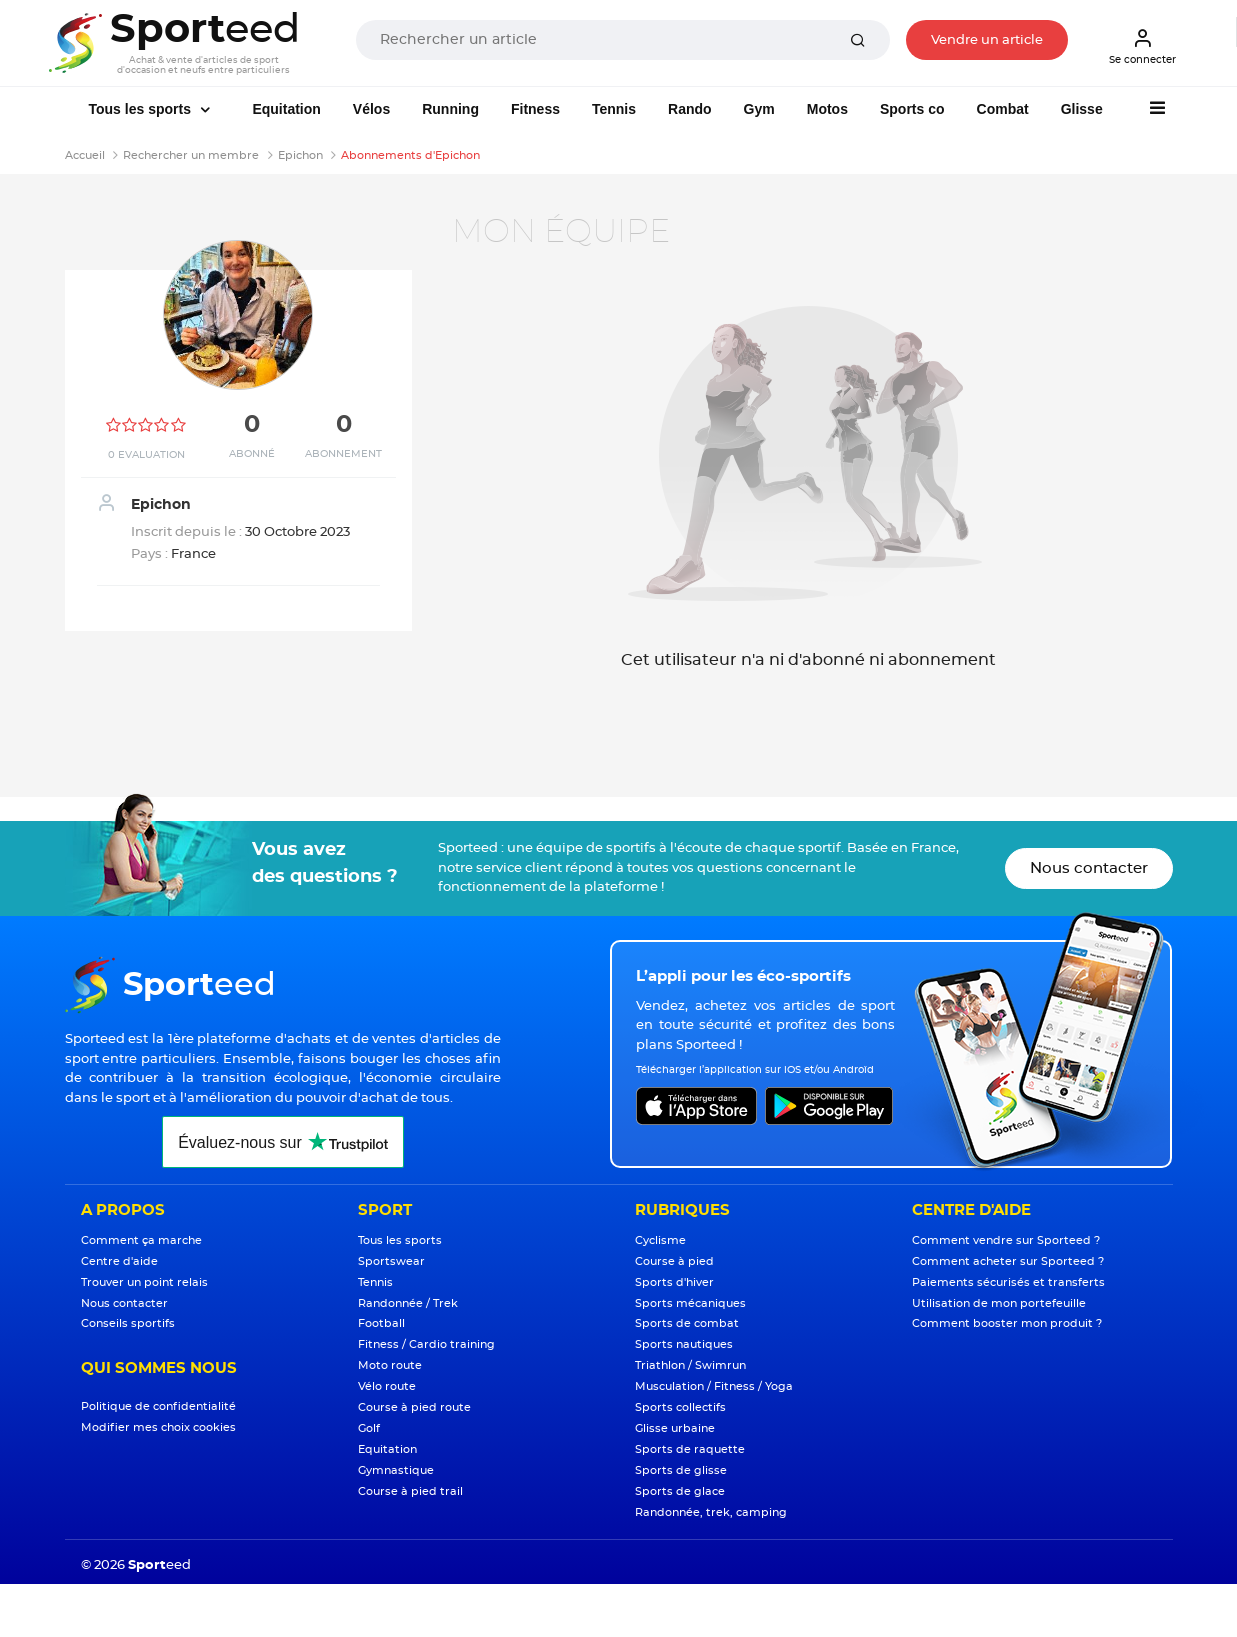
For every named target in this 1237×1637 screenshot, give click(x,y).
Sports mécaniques (690, 1303)
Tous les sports (142, 109)
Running (450, 109)
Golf (369, 1428)
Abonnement (343, 454)
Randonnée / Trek (408, 1303)
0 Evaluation (146, 455)
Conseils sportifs (128, 1323)
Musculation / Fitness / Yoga (714, 1386)
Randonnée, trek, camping (711, 1512)
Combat (1003, 109)
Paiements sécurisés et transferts (1008, 1282)
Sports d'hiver (674, 1282)
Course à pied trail (410, 1491)
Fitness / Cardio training (426, 1344)
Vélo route (387, 1386)
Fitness (535, 109)
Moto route (390, 1365)
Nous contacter (1089, 868)
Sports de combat (687, 1323)
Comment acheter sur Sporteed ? (1008, 1261)
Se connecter (1142, 46)
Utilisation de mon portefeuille (999, 1303)
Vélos (371, 109)
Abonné (252, 454)
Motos (827, 109)
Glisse (1082, 109)
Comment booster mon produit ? (1007, 1323)
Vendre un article (987, 40)
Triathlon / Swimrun (690, 1365)
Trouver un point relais (144, 1282)
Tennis (614, 109)
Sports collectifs (680, 1407)
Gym (759, 109)
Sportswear (391, 1261)
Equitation (286, 109)
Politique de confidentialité (158, 1406)
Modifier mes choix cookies (158, 1427)
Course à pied (674, 1261)
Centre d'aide (119, 1261)
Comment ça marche (141, 1240)
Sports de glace (680, 1491)
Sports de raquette (690, 1449)
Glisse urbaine (675, 1428)
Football (381, 1323)
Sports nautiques (684, 1344)
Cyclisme (660, 1240)
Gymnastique (396, 1470)
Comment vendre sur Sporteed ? (1006, 1240)
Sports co (912, 109)
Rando (690, 109)
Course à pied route (414, 1407)
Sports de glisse (681, 1470)
